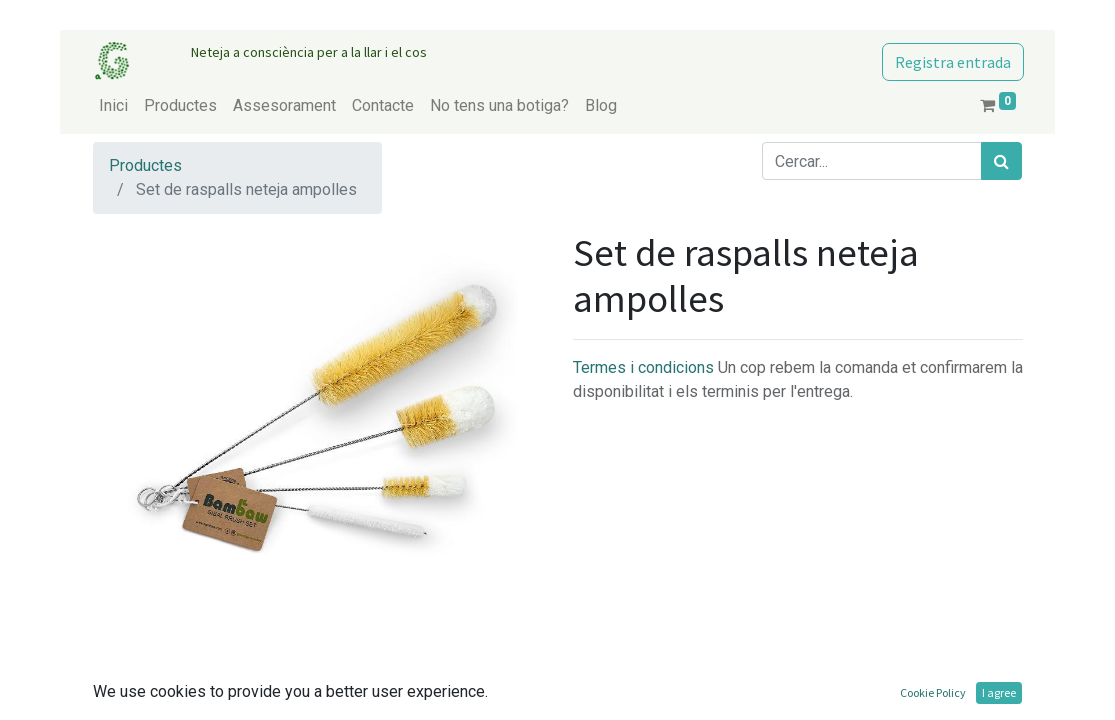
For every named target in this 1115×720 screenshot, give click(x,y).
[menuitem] (113, 106)
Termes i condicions (645, 367)
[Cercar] (1001, 161)
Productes (145, 165)
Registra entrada (953, 62)
